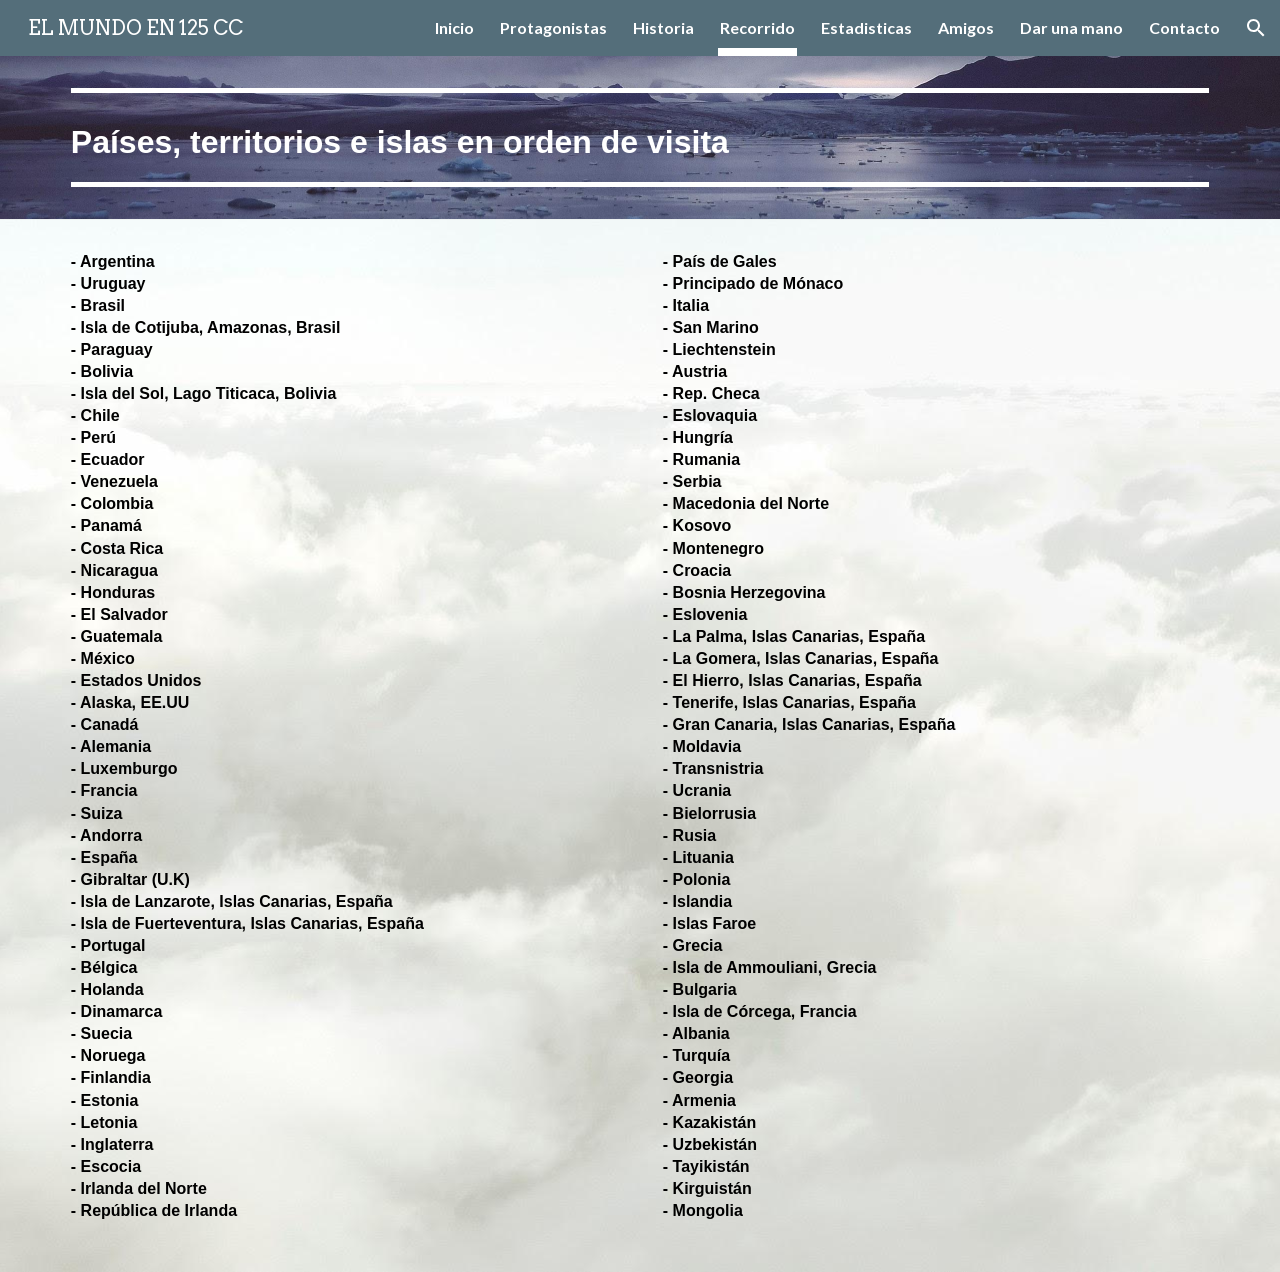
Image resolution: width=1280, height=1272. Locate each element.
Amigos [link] (966, 27)
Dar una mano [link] (1071, 27)
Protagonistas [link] (553, 27)
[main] (640, 137)
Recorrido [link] (757, 27)
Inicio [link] (454, 27)
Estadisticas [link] (866, 27)
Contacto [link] (1184, 27)
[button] (1256, 28)
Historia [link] (663, 27)
